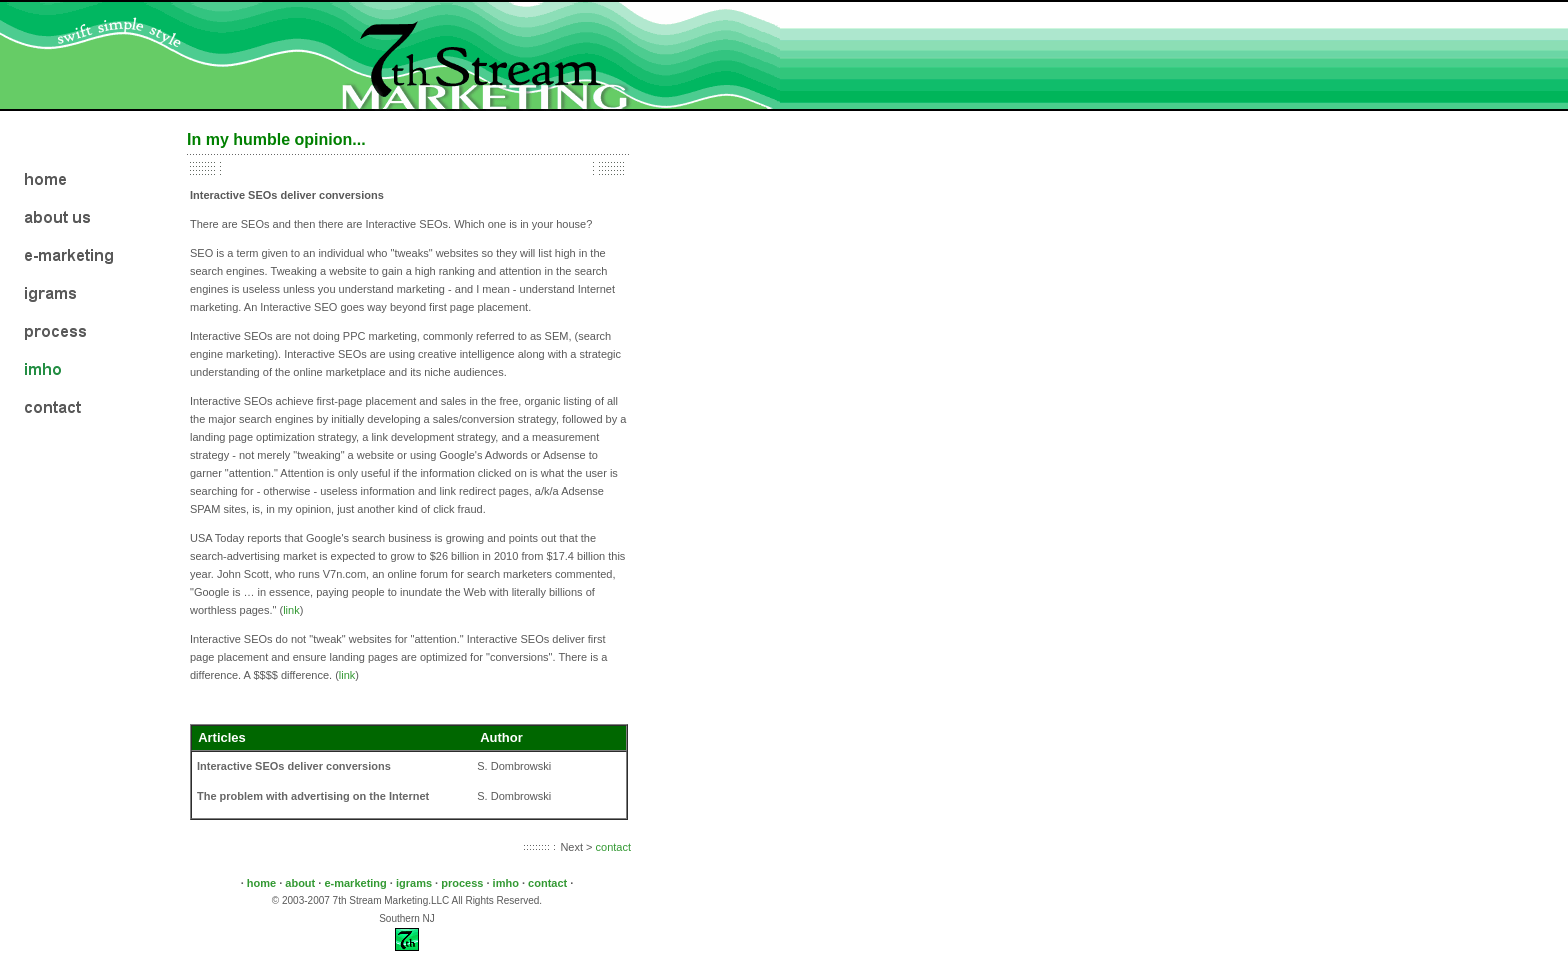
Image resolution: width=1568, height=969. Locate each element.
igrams (414, 883)
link (291, 610)
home (263, 883)
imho (507, 883)
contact (613, 847)
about (301, 883)
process (463, 883)
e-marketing (356, 883)
